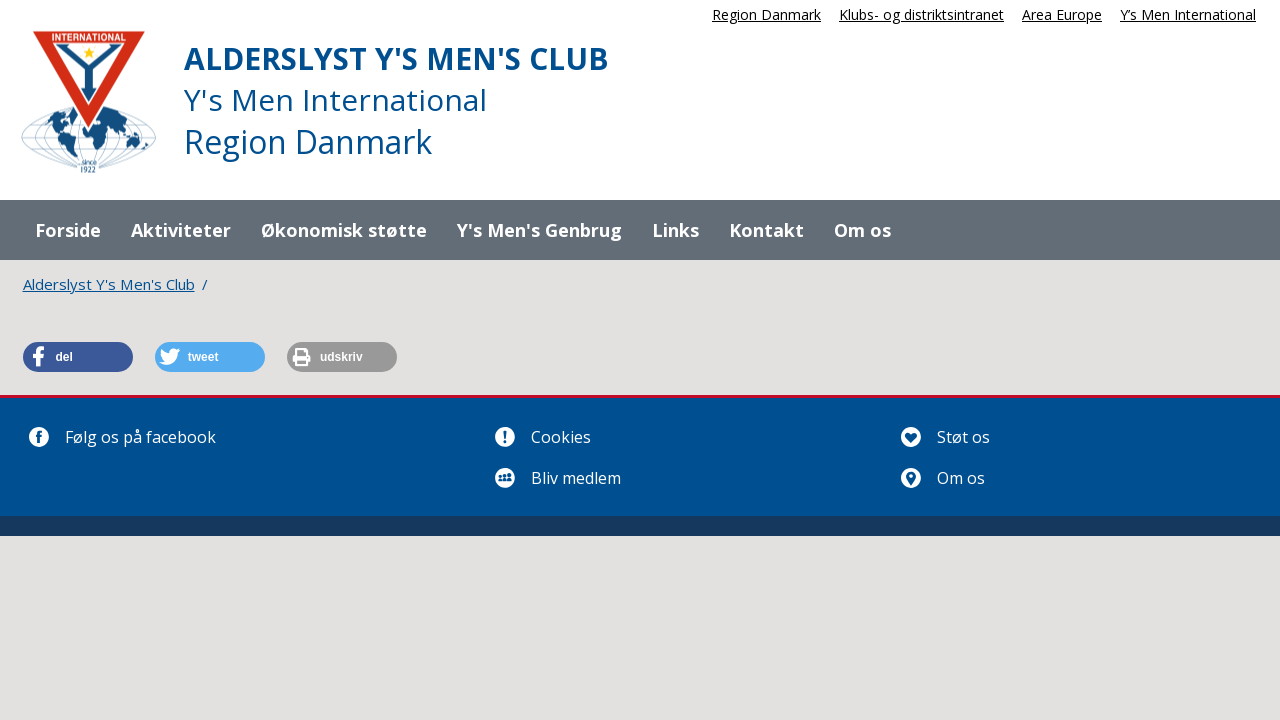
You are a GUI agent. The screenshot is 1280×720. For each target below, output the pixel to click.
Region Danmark (766, 14)
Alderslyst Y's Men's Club (109, 284)
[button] (78, 357)
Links (675, 230)
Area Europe (1062, 14)
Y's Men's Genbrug (539, 230)
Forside (68, 230)
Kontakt (766, 230)
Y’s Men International (1188, 14)
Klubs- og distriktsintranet (921, 14)
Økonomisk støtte (344, 230)
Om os (862, 230)
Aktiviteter (181, 230)
